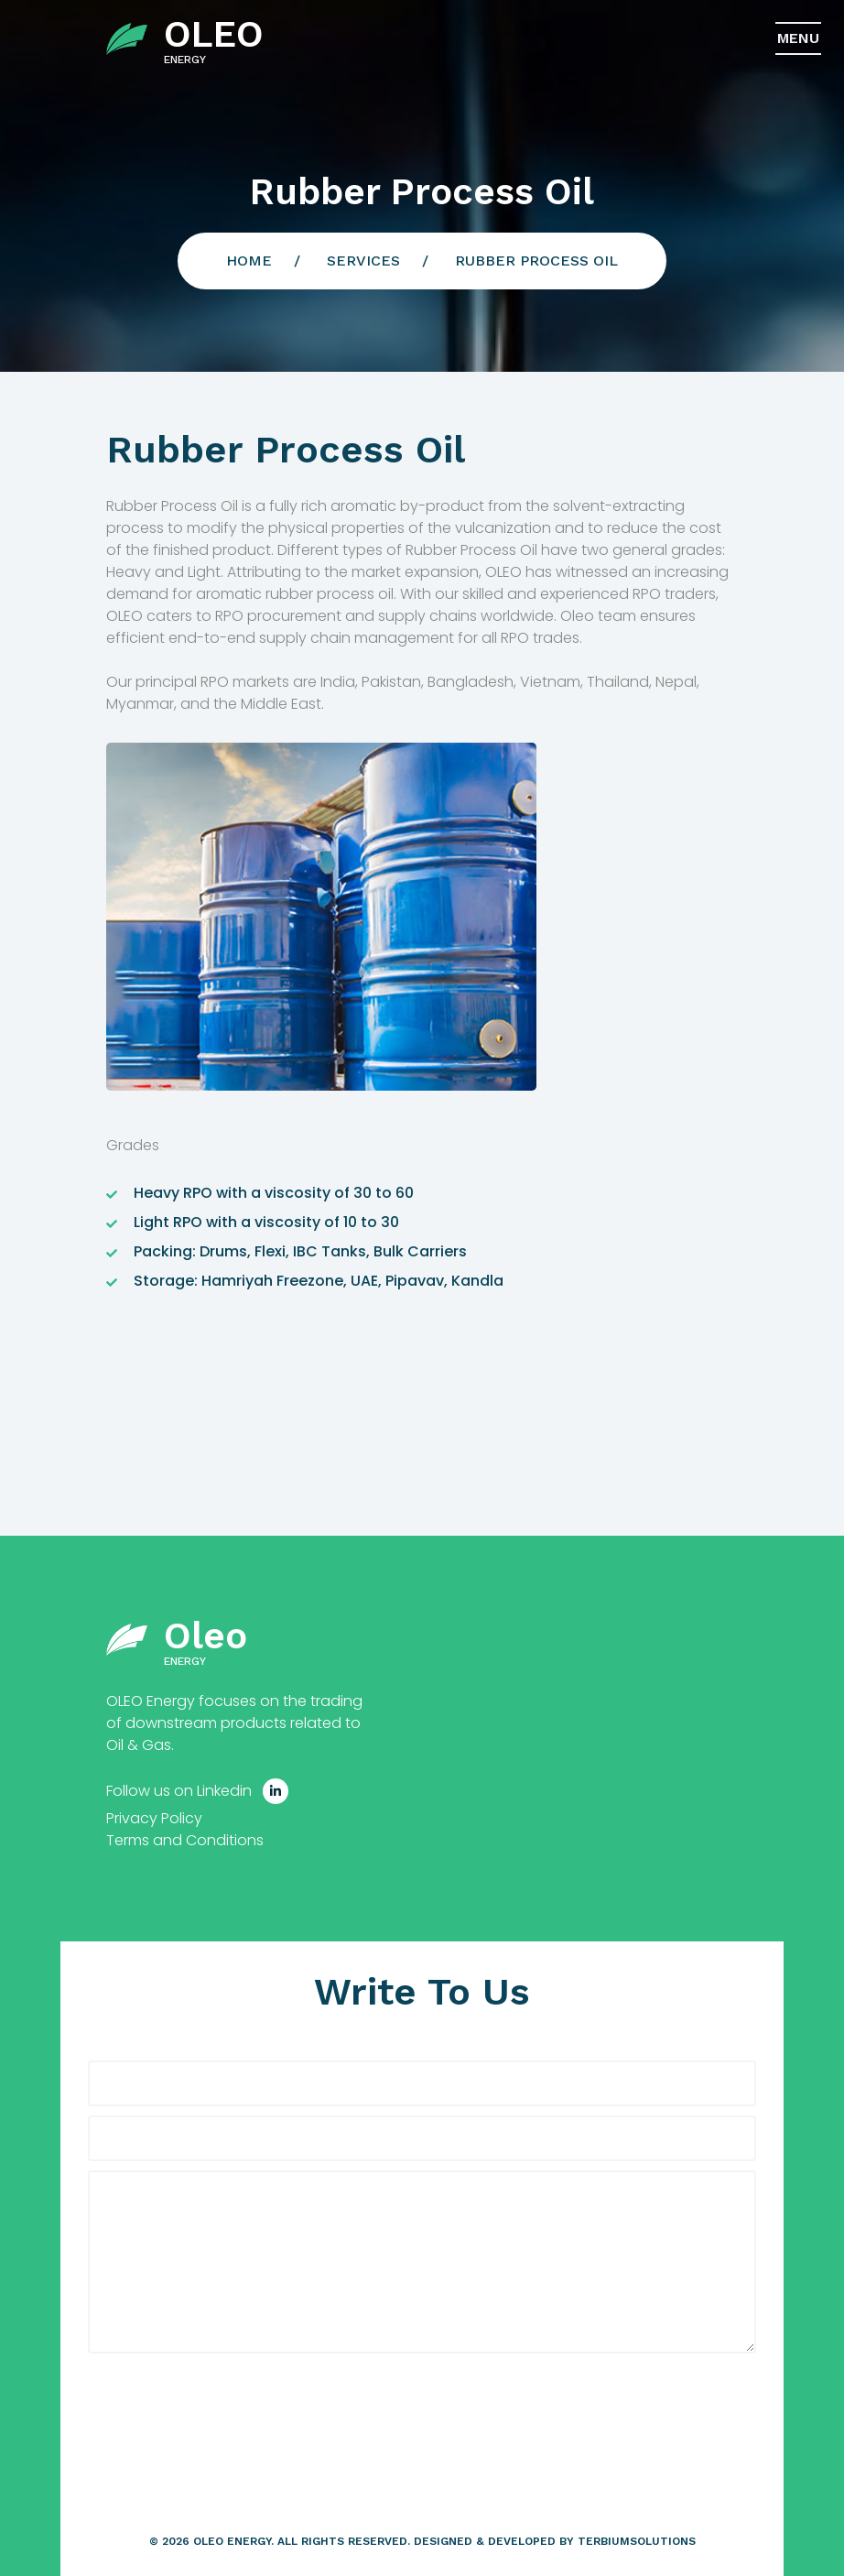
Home (249, 260)
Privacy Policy (154, 1818)
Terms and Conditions (185, 1840)
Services (363, 260)
